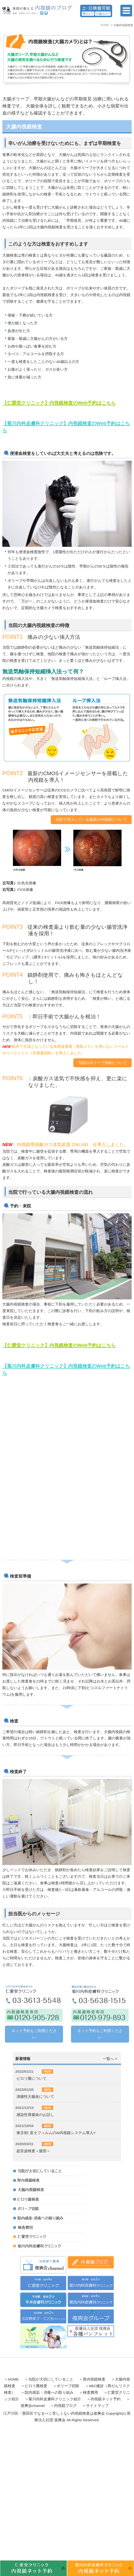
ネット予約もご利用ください (34, 2034)
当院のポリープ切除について (102, 1063)
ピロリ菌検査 (36, 2386)
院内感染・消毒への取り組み (49, 2392)
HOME (13, 2379)
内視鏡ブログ (65, 2406)
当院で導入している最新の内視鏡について (91, 820)
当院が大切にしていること (50, 2379)
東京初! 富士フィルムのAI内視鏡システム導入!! (55, 2133)
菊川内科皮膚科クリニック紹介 (54, 2399)
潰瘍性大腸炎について (35, 2097)
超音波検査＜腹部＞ (33, 2151)
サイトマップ (97, 2406)
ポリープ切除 (68, 2386)
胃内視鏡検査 (94, 2379)
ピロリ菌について (31, 2078)
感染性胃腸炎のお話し (35, 2115)
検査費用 (91, 2392)
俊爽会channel (33, 2406)
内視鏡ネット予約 (106, 2399)
